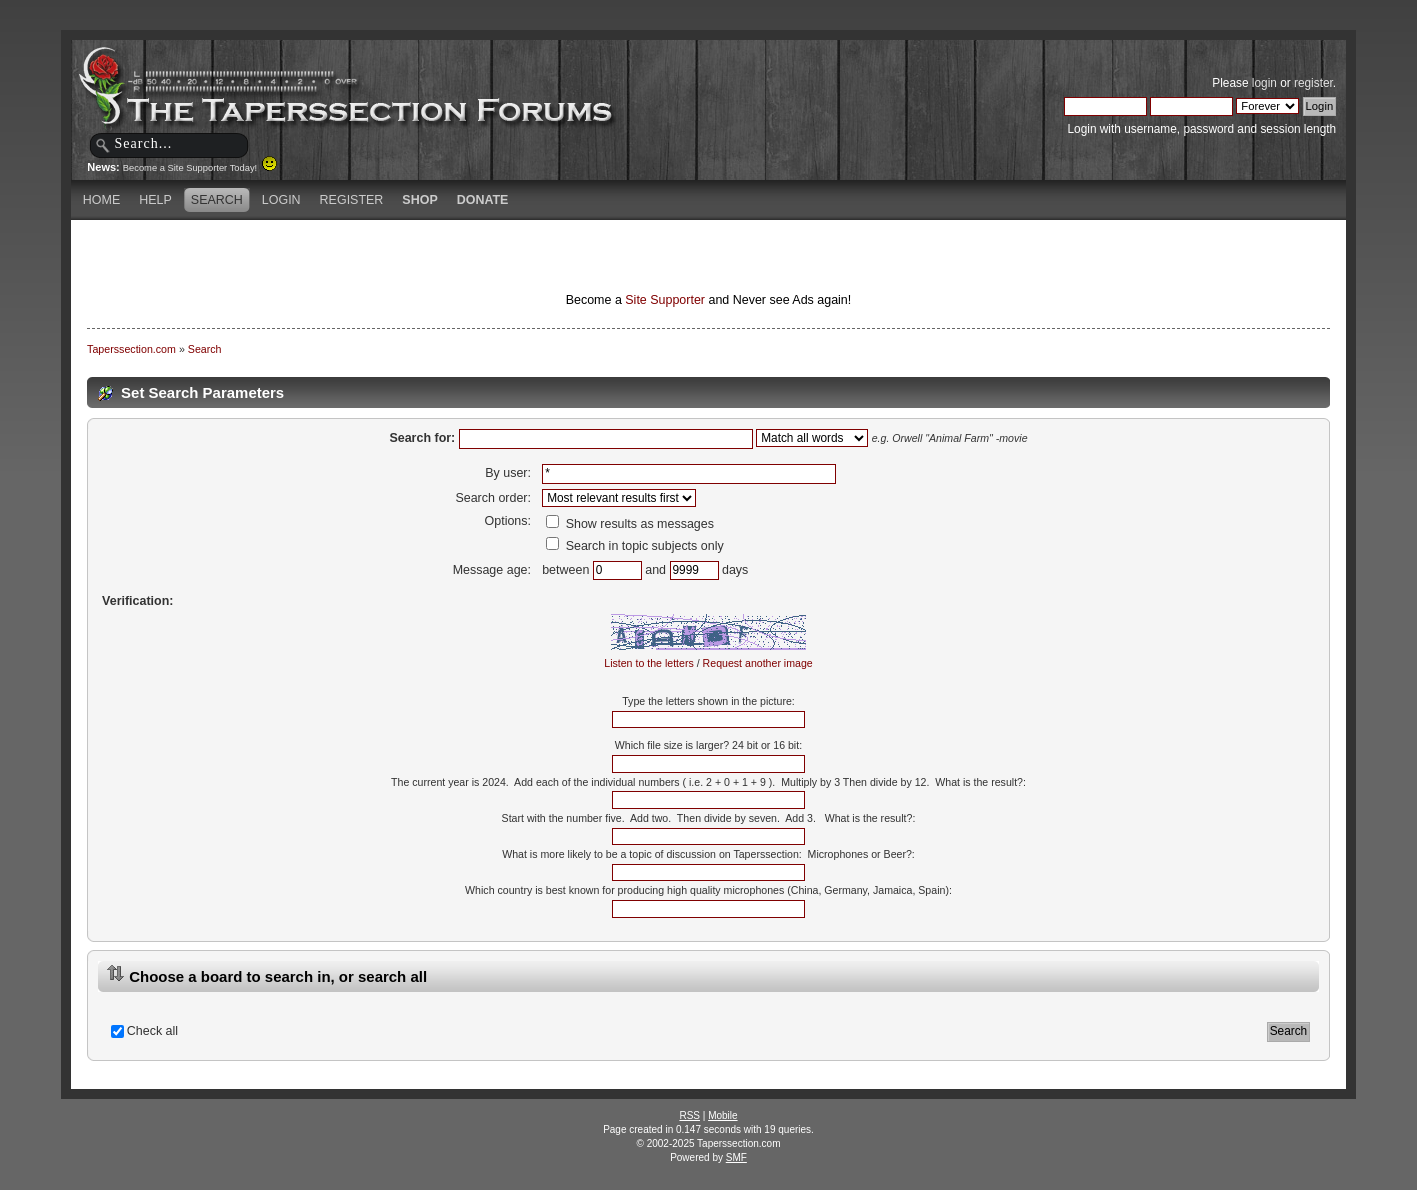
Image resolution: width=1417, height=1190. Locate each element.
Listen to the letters (649, 663)
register (1313, 83)
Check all (152, 1031)
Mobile (722, 1115)
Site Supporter (665, 300)
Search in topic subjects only (635, 546)
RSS (689, 1115)
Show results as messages (630, 524)
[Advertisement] (473, 255)
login (1264, 83)
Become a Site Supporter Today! (200, 168)
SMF (736, 1157)
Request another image (758, 663)
